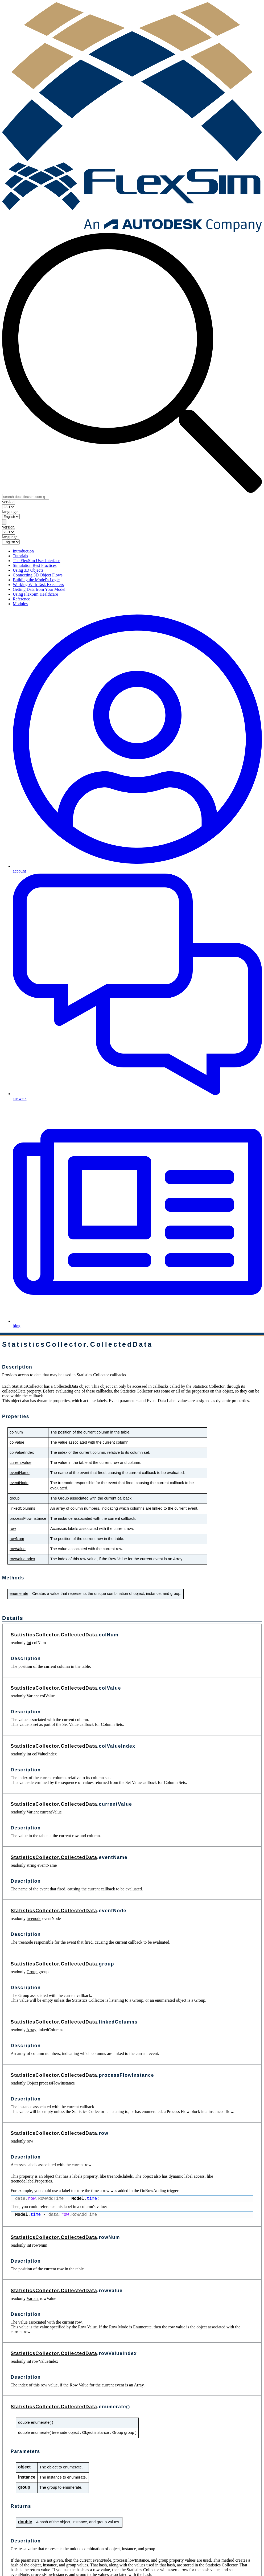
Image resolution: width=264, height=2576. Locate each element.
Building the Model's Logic (36, 580)
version (8, 501)
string (31, 1865)
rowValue (18, 1549)
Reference (21, 599)
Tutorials (20, 556)
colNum (16, 1432)
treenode (34, 1918)
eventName (20, 1473)
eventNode (19, 1483)
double (24, 2422)
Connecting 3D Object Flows (38, 575)
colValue (17, 1442)
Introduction (23, 551)
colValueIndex (22, 1452)
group (15, 1498)
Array (31, 2030)
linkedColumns (22, 1508)
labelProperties (39, 2181)
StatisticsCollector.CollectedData (54, 1634)
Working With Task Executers (38, 584)
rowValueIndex (22, 1559)
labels (128, 2176)
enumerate (19, 1593)
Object (32, 2083)
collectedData (14, 1391)
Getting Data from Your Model (39, 589)
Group (32, 1971)
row (13, 1528)
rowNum (17, 1539)
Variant (33, 1696)
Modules (20, 603)
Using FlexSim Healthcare (35, 594)
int (29, 1642)
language (10, 511)
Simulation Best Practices (34, 565)
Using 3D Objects (28, 570)
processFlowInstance (28, 1518)
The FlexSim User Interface (36, 560)
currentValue (20, 1462)
